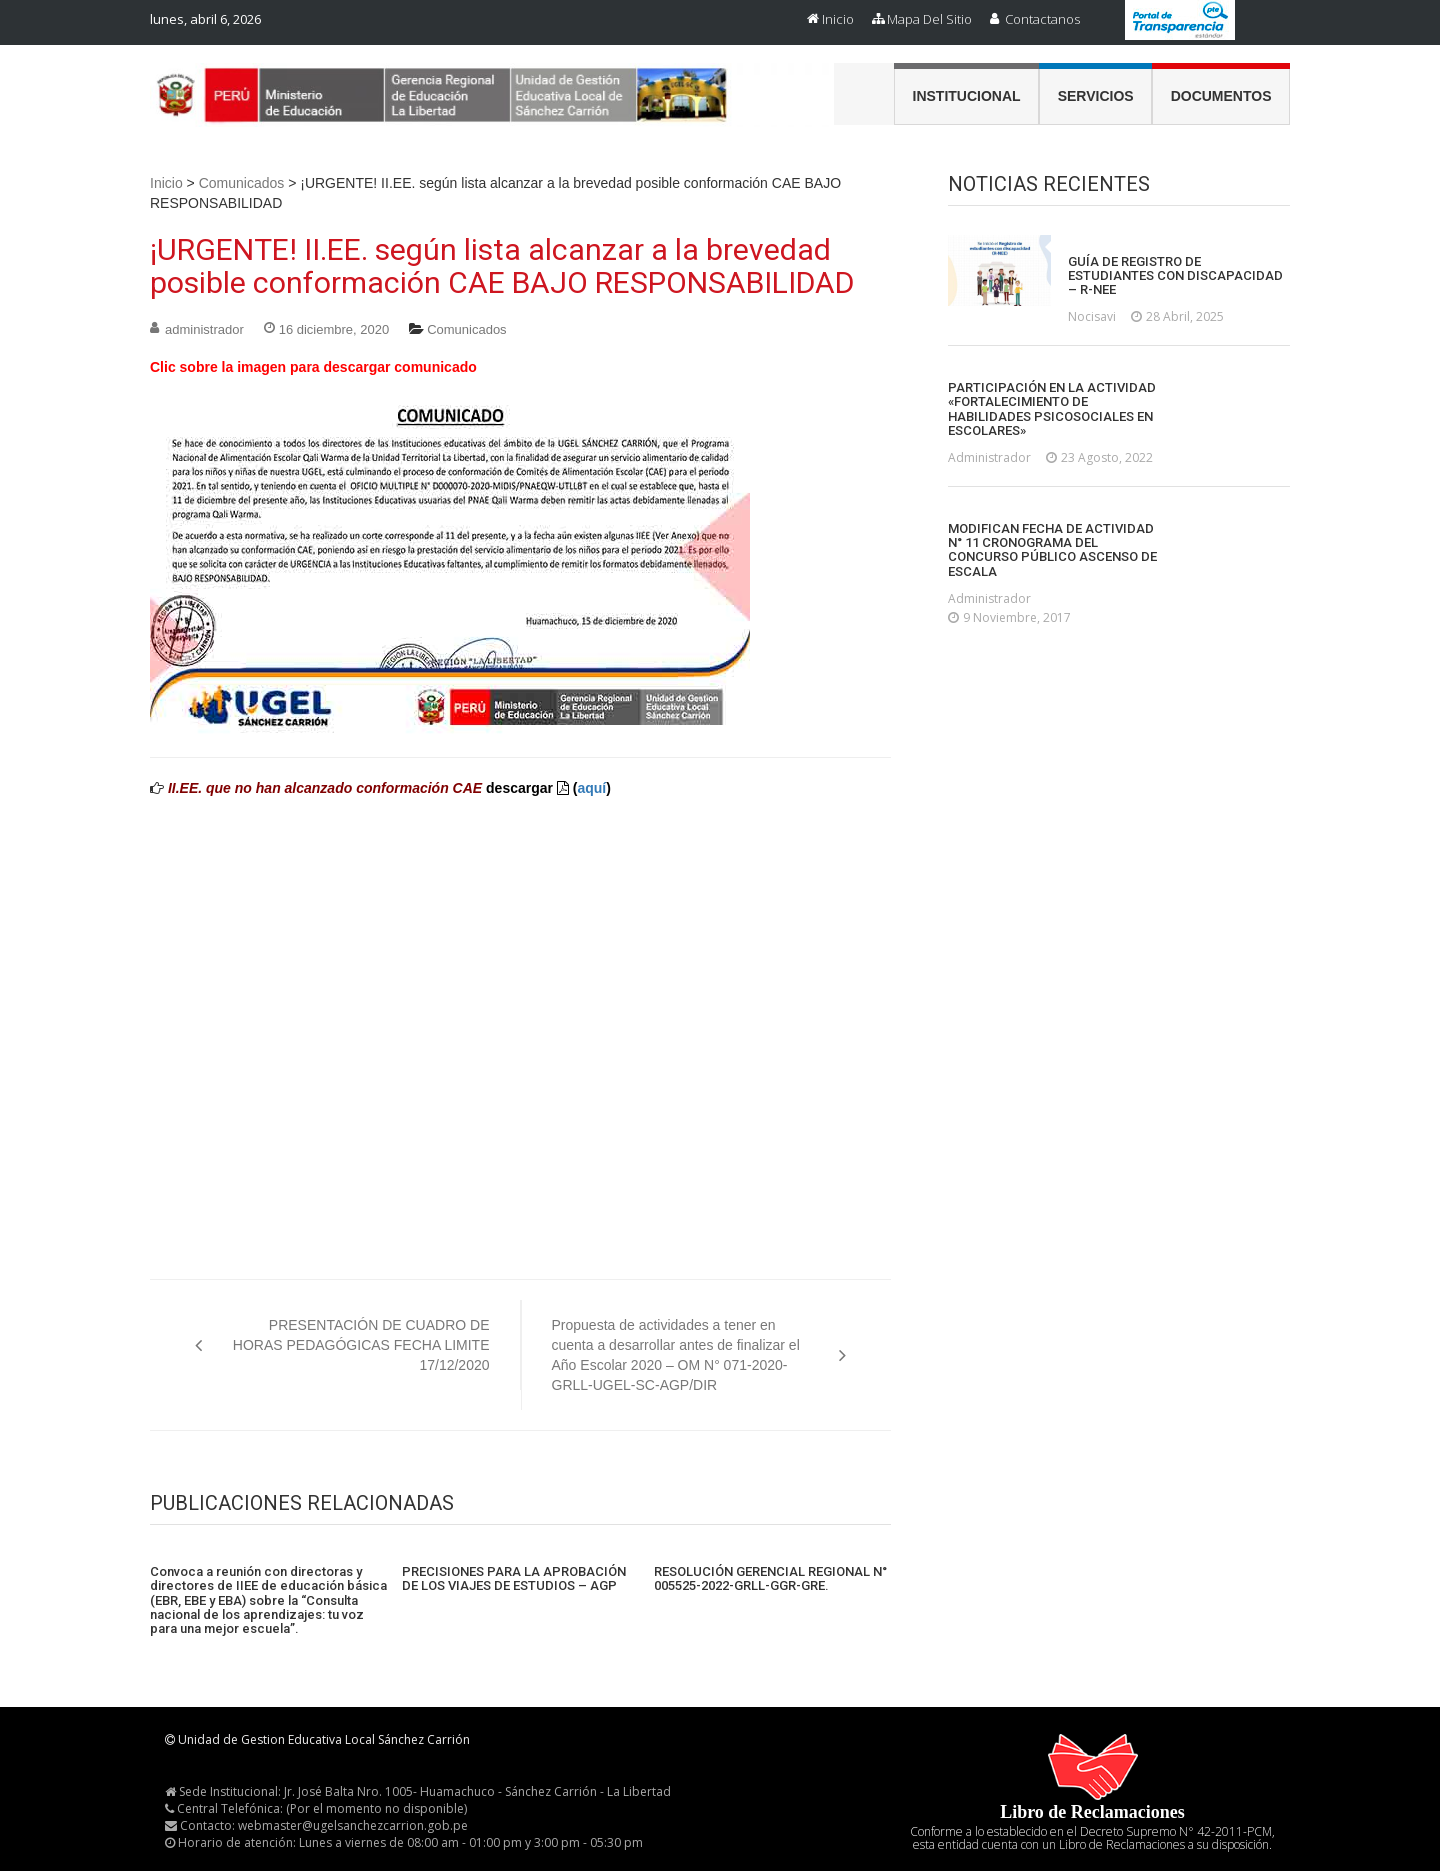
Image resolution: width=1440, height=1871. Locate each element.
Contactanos (1042, 19)
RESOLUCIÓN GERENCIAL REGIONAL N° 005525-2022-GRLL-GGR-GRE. (770, 1579)
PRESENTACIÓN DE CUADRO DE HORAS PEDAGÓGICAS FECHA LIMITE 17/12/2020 (361, 1345)
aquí (591, 788)
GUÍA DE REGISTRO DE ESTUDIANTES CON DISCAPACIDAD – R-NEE (1175, 276)
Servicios (1096, 96)
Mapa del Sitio (929, 19)
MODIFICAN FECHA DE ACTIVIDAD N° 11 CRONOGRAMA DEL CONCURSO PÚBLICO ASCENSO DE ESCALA (1052, 550)
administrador (204, 329)
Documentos (1221, 96)
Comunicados (242, 183)
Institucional (967, 96)
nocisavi (1092, 316)
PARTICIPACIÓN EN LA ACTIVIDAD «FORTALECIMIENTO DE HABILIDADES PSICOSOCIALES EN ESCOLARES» (1052, 409)
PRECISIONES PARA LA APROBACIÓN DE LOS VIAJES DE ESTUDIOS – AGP (514, 1579)
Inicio (838, 19)
